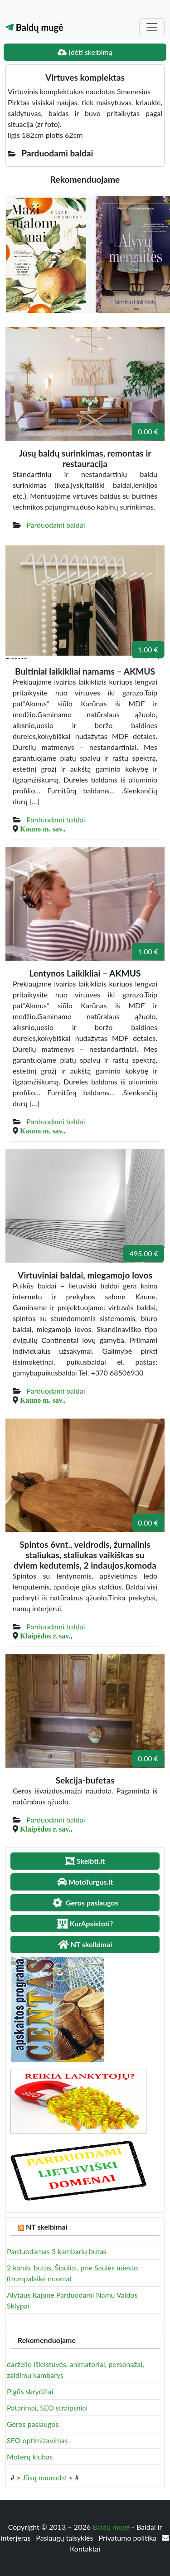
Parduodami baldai (55, 524)
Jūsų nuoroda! (44, 2477)
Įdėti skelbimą (85, 52)
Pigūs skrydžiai (30, 2391)
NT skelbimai (47, 2226)
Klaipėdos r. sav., (46, 1635)
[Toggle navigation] (152, 27)
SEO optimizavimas (37, 2440)
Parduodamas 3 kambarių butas (57, 2251)
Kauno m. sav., (43, 828)
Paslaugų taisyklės (65, 2537)
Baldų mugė (34, 27)
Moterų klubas (30, 2456)
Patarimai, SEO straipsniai (47, 2407)
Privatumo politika (129, 2537)
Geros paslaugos (32, 2424)
